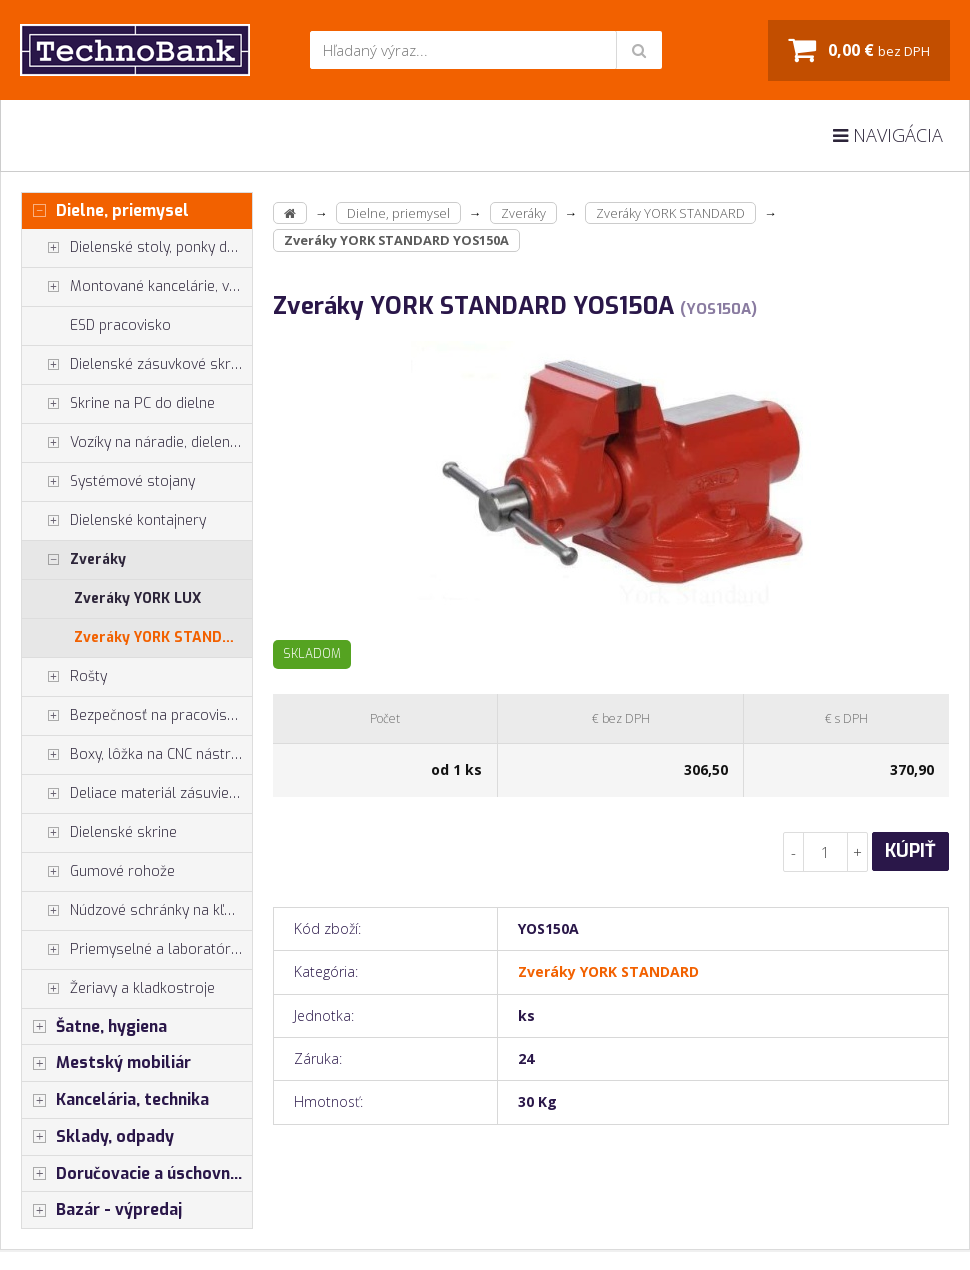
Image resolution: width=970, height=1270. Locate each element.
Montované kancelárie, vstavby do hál (137, 287)
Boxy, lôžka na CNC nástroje (136, 755)
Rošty (64, 677)
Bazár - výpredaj (102, 1210)
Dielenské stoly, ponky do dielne (137, 248)
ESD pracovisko (120, 325)
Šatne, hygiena (94, 1027)
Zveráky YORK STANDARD (162, 637)
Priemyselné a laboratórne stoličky (137, 950)
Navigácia (888, 135)
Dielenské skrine (99, 833)
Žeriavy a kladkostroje (118, 989)
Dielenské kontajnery (114, 521)
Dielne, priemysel (105, 211)
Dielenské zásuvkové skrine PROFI (137, 365)
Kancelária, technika (115, 1100)
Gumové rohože (98, 872)
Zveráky (74, 560)
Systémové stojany (108, 482)
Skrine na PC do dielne (118, 404)
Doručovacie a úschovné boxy (137, 1174)
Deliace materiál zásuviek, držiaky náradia (137, 794)
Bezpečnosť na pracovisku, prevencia (137, 716)
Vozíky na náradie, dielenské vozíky (137, 443)
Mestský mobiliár (106, 1063)
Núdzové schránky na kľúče (134, 911)
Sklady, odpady (98, 1137)
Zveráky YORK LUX (137, 598)
